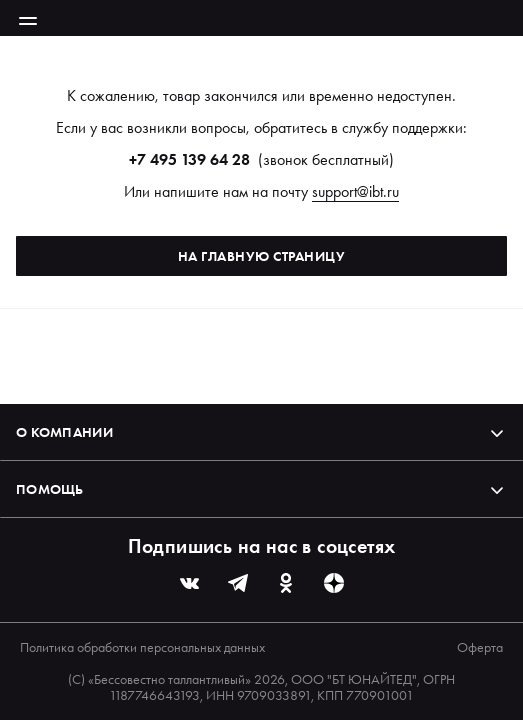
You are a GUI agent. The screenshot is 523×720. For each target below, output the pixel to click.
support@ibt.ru (355, 191)
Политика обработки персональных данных (142, 647)
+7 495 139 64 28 (189, 159)
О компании (261, 432)
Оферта (480, 647)
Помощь (261, 489)
